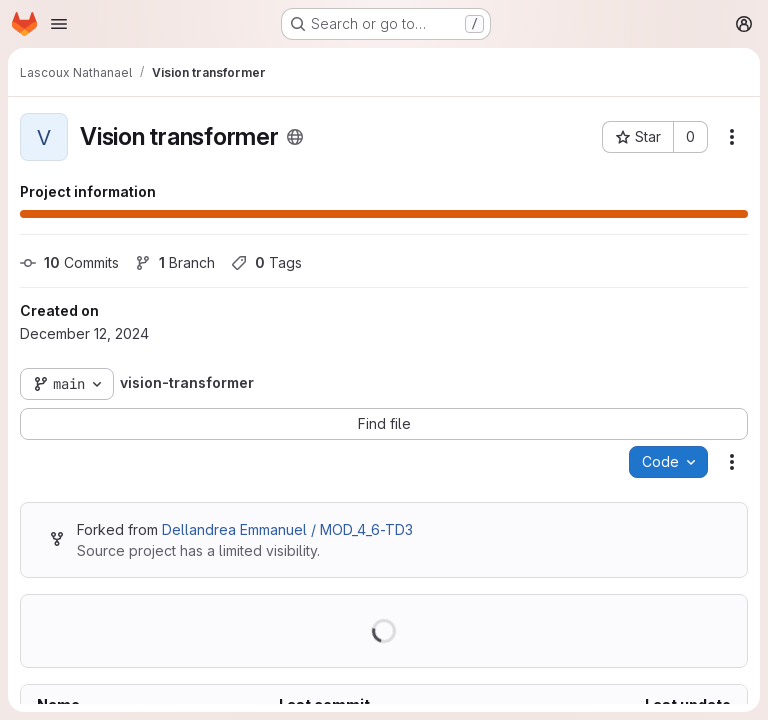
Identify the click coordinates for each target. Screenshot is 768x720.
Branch (175, 262)
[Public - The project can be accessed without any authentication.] (295, 137)
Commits (69, 262)
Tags (266, 262)
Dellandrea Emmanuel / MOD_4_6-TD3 (287, 529)
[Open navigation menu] (59, 24)
